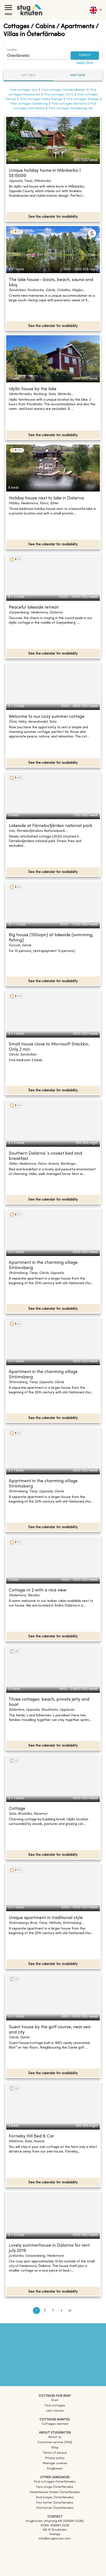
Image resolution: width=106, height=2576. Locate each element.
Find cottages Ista (23, 90)
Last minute (55, 2410)
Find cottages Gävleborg (29, 103)
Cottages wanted (54, 2424)
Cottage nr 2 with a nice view (37, 1590)
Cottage (17, 1809)
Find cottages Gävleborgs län (71, 108)
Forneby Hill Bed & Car (31, 2136)
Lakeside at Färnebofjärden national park (50, 826)
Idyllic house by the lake (32, 389)
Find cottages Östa (58, 94)
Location (12, 50)
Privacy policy (55, 2458)
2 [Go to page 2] (44, 2310)
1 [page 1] (36, 2310)
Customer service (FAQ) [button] (54, 2442)
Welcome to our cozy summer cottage (46, 717)
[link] (55, 2481)
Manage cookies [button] (55, 2463)
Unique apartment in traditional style (46, 1918)
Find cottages (55, 2405)
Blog (54, 2447)
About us (54, 2437)
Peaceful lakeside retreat (33, 608)
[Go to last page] (69, 2310)
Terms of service (55, 2452)
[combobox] (34, 55)
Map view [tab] (77, 75)
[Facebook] (54, 2545)
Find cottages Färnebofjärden (63, 90)
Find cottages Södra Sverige (41, 99)
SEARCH (85, 55)
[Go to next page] (61, 2310)
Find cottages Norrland (69, 103)
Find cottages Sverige (82, 99)
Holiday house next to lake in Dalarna (46, 498)
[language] (95, 10)
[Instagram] (54, 2551)
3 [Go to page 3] (53, 2310)
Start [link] (55, 2400)
